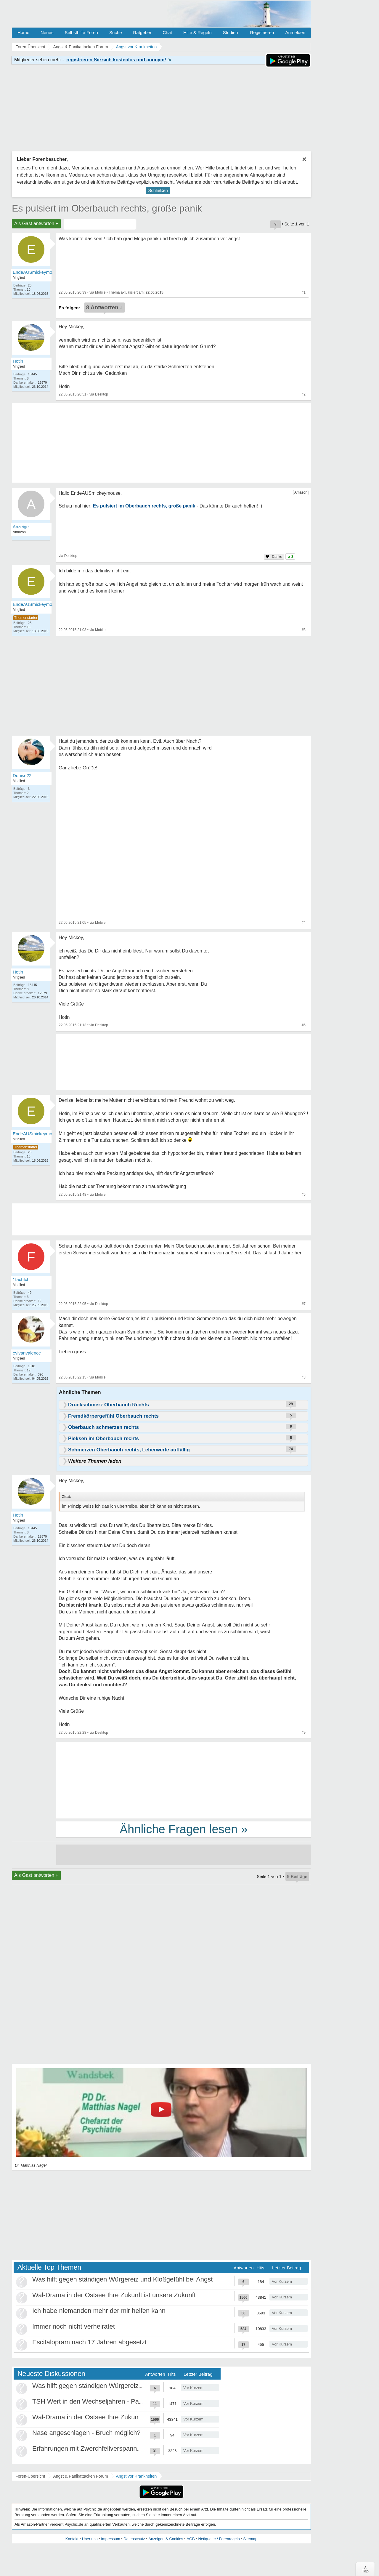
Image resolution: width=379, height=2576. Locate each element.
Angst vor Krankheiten (136, 2476)
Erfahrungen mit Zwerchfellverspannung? (91, 2448)
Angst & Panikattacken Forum (80, 2476)
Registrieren (262, 32)
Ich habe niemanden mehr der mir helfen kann (99, 2310)
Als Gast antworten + (36, 223)
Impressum (110, 2539)
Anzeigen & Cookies (165, 2539)
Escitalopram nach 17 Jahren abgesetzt (89, 2342)
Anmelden (295, 32)
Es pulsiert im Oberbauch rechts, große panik (107, 208)
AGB (191, 2539)
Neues (47, 32)
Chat (167, 32)
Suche (115, 32)
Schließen (158, 190)
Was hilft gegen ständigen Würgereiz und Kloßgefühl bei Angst (122, 2279)
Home (23, 32)
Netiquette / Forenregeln (219, 2539)
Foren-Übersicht (30, 2476)
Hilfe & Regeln (197, 32)
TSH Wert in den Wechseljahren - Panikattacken (102, 2401)
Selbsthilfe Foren (81, 32)
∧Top (365, 2569)
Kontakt (71, 2539)
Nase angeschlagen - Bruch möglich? (86, 2432)
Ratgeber (142, 32)
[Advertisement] (183, 1780)
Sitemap (250, 2539)
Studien (230, 32)
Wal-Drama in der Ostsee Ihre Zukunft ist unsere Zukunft (114, 2295)
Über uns (90, 2539)
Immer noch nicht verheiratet (73, 2326)
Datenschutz (134, 2539)
